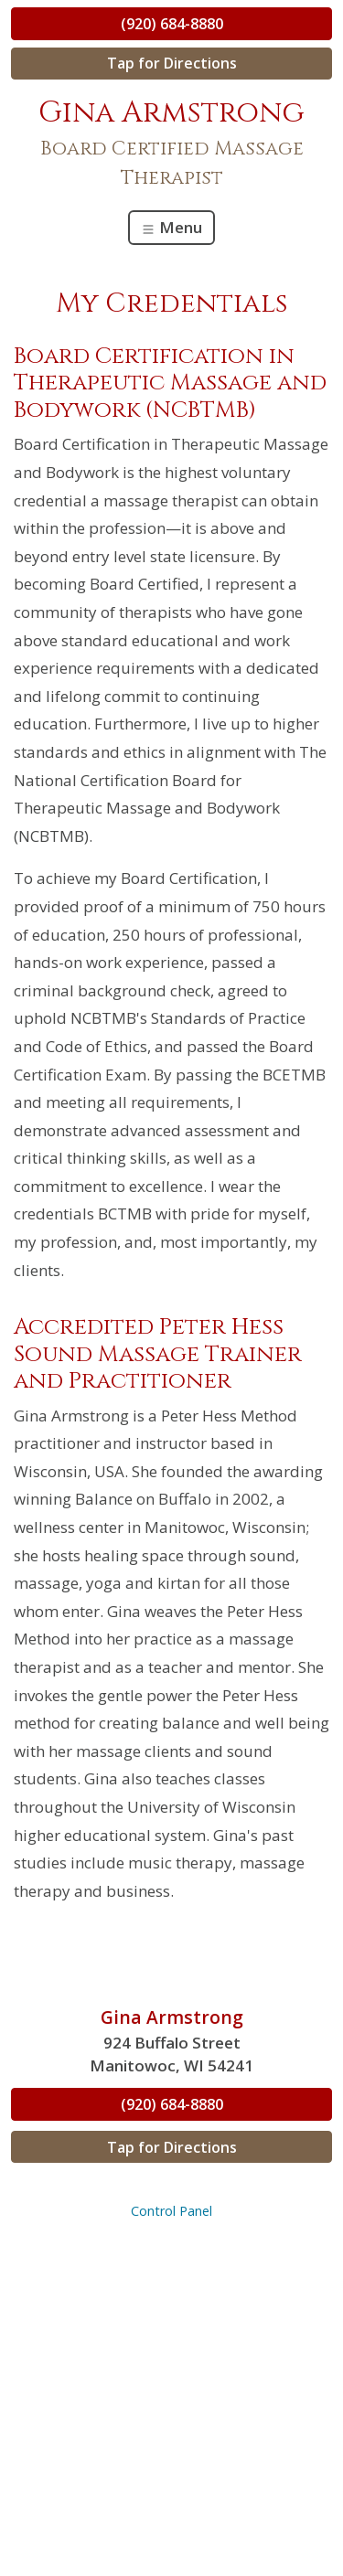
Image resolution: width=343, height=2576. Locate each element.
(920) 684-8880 (172, 24)
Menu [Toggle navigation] (171, 227)
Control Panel (171, 2210)
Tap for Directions (172, 63)
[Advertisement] (171, 2399)
